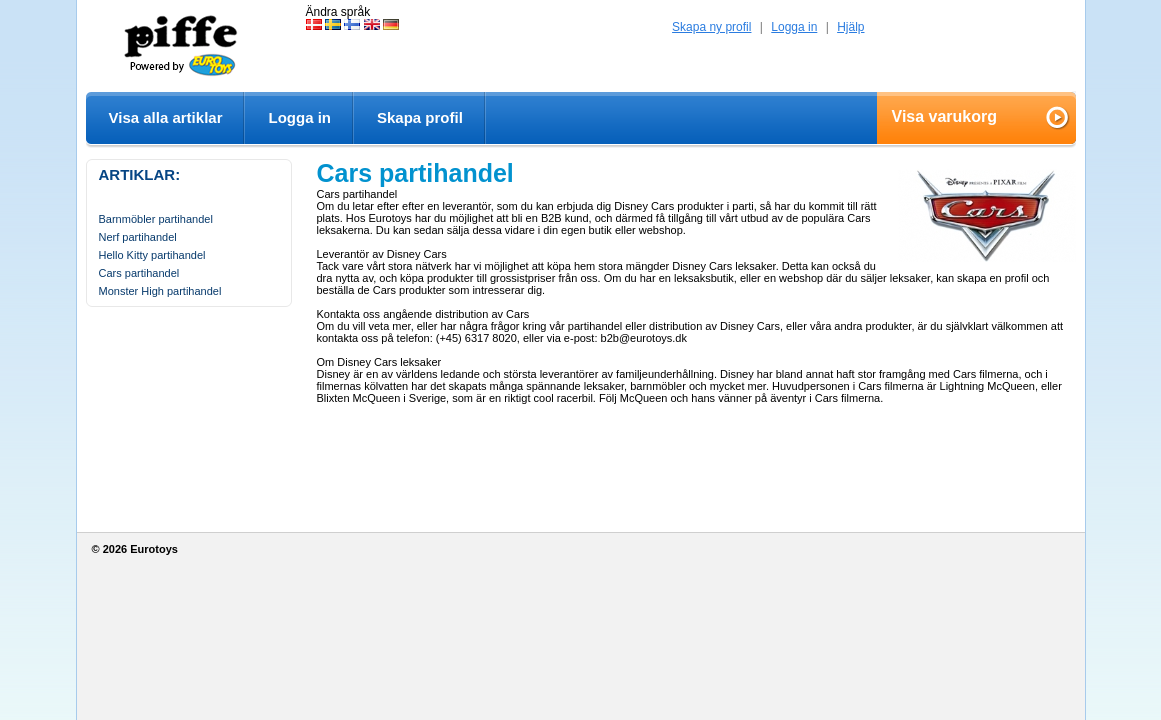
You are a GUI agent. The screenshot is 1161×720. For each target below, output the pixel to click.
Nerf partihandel (138, 237)
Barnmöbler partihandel (156, 219)
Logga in (794, 27)
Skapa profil (420, 117)
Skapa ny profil (711, 27)
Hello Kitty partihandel (152, 255)
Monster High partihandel (160, 291)
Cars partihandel (139, 273)
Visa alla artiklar (166, 117)
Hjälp (850, 27)
